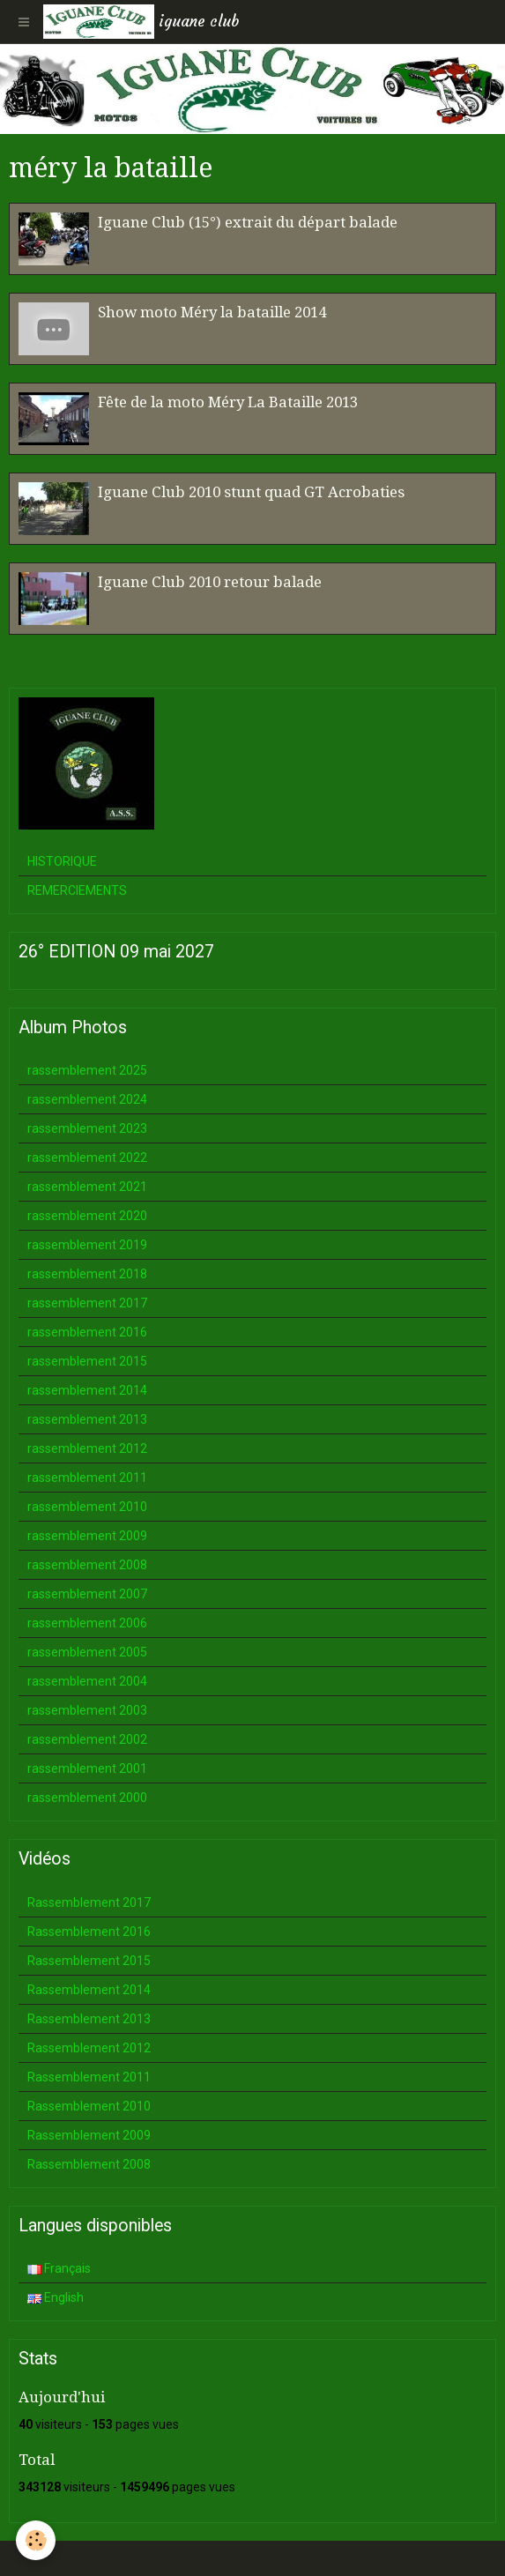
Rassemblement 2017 (89, 1902)
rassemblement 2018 (87, 1274)
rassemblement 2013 (87, 1419)
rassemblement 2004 (87, 1681)
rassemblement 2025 (87, 1070)
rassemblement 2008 (87, 1565)
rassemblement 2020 (87, 1216)
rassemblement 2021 (87, 1187)
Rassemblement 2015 (89, 1961)
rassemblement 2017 (87, 1303)
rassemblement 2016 (87, 1332)
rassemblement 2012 (87, 1448)
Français (59, 2268)
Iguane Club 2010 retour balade (210, 582)
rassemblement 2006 (87, 1623)
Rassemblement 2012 (89, 2048)
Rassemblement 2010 (89, 2106)
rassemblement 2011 (87, 1477)
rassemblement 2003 (87, 1710)
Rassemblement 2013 (89, 2019)
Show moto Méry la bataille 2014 (212, 312)
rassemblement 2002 (87, 1739)
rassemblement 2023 (87, 1128)
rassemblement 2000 (87, 1798)
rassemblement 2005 (87, 1652)
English (55, 2297)
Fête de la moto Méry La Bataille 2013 (228, 402)
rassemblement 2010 (87, 1507)
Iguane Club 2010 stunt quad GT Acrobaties (251, 492)
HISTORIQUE (62, 861)
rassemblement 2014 (87, 1390)
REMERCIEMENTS (77, 890)
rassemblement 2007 (87, 1594)
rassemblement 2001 (87, 1768)
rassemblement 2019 (87, 1245)
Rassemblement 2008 (89, 2164)
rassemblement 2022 (87, 1157)
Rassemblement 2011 (89, 2077)
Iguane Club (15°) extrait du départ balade (247, 222)
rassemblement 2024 (87, 1099)
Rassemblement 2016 (89, 1932)
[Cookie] (36, 2540)
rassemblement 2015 (87, 1361)
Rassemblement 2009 (89, 2135)
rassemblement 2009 (87, 1536)
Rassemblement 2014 (89, 1990)
